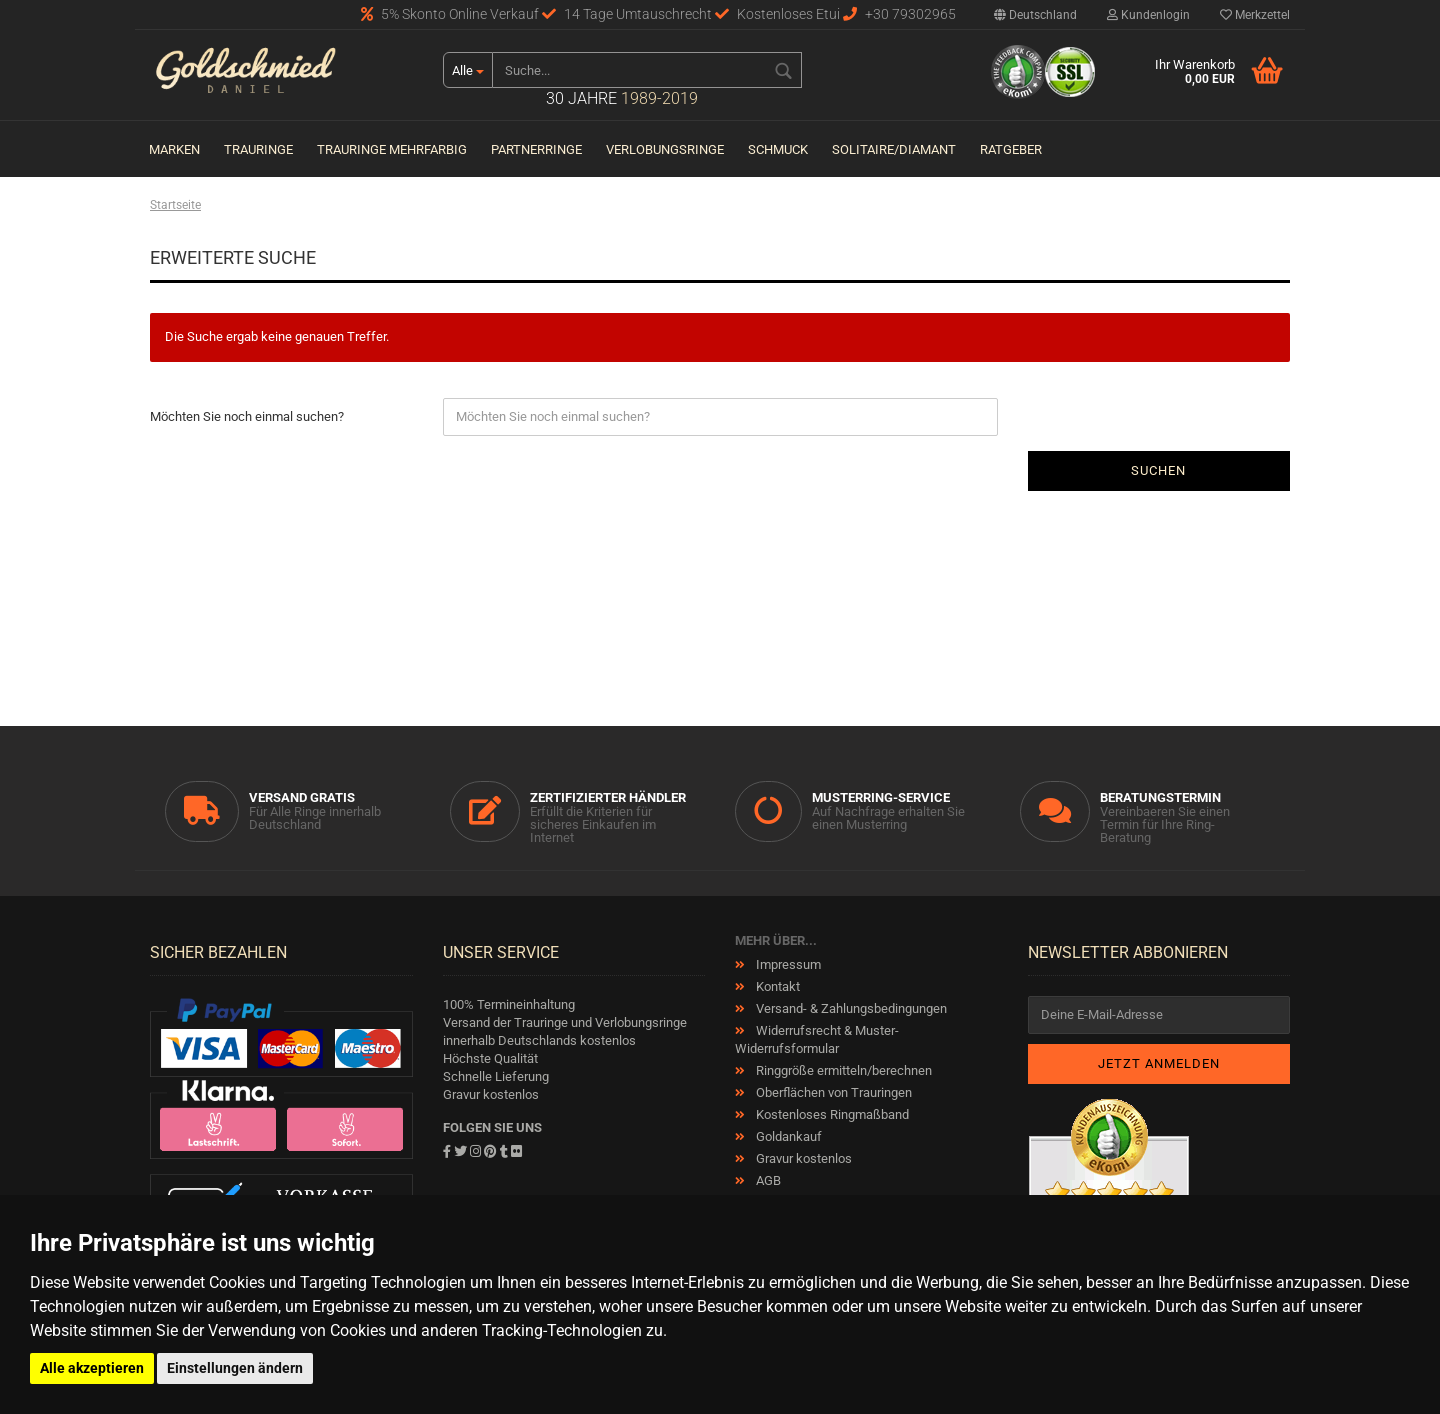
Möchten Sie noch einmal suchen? (247, 416)
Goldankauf (787, 1136)
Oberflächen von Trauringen (832, 1092)
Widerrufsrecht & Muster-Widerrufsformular (817, 1039)
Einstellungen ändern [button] (235, 1368)
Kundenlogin (1148, 15)
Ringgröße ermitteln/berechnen (842, 1070)
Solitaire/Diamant (894, 149)
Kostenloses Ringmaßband (831, 1114)
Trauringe (258, 149)
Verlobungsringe (665, 149)
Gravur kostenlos (802, 1158)
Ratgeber (1011, 149)
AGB (767, 1180)
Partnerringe (536, 149)
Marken (174, 149)
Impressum (787, 964)
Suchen (1158, 470)
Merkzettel (1255, 15)
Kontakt (776, 986)
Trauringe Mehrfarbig (392, 149)
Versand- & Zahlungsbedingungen (850, 1008)
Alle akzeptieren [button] (92, 1368)
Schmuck (778, 149)
